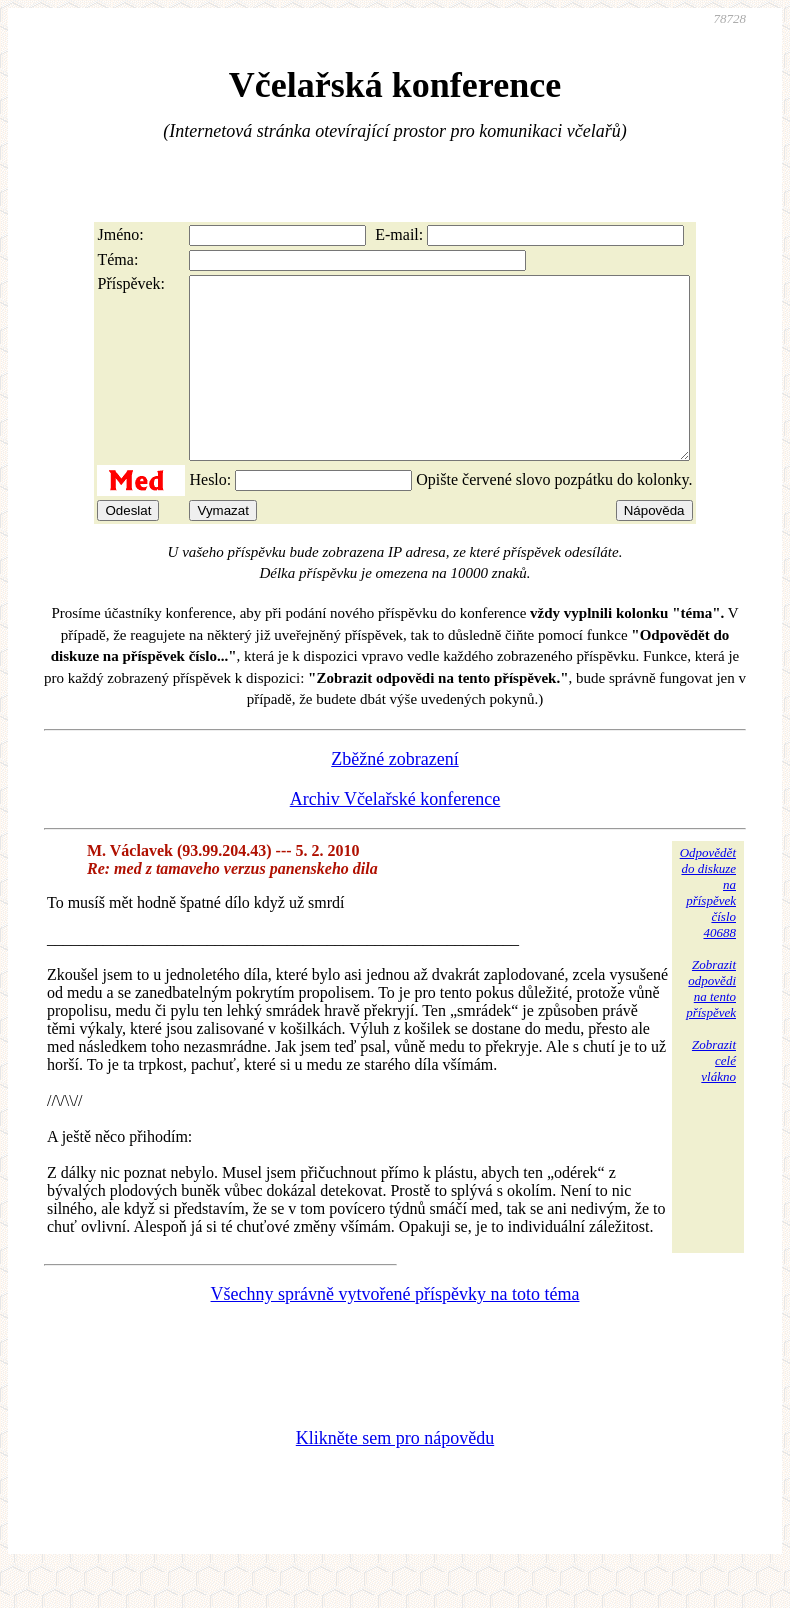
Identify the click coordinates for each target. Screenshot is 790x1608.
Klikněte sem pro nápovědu (395, 1474)
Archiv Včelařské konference (395, 835)
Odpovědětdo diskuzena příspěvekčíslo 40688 (708, 928)
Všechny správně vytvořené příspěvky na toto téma (395, 1330)
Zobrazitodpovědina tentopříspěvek (711, 1024)
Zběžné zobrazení (394, 795)
